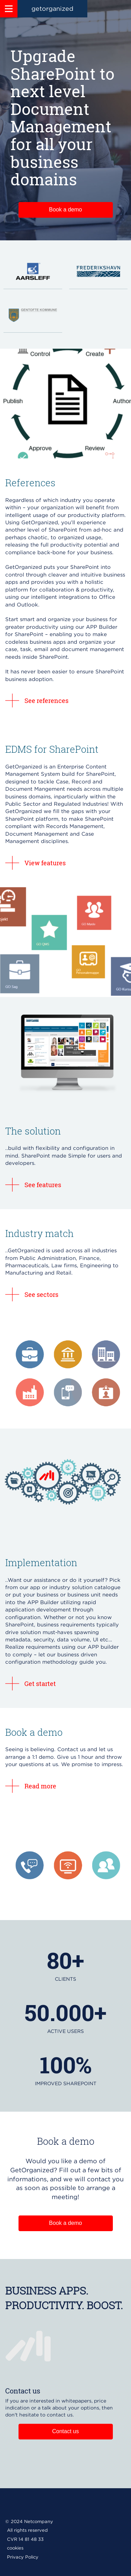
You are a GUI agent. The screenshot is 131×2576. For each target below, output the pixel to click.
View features (45, 863)
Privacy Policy (22, 2557)
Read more (40, 1786)
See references (46, 700)
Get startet (40, 1683)
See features (42, 1185)
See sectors (41, 1294)
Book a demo (65, 209)
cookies (15, 2548)
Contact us (65, 2431)
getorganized (52, 8)
